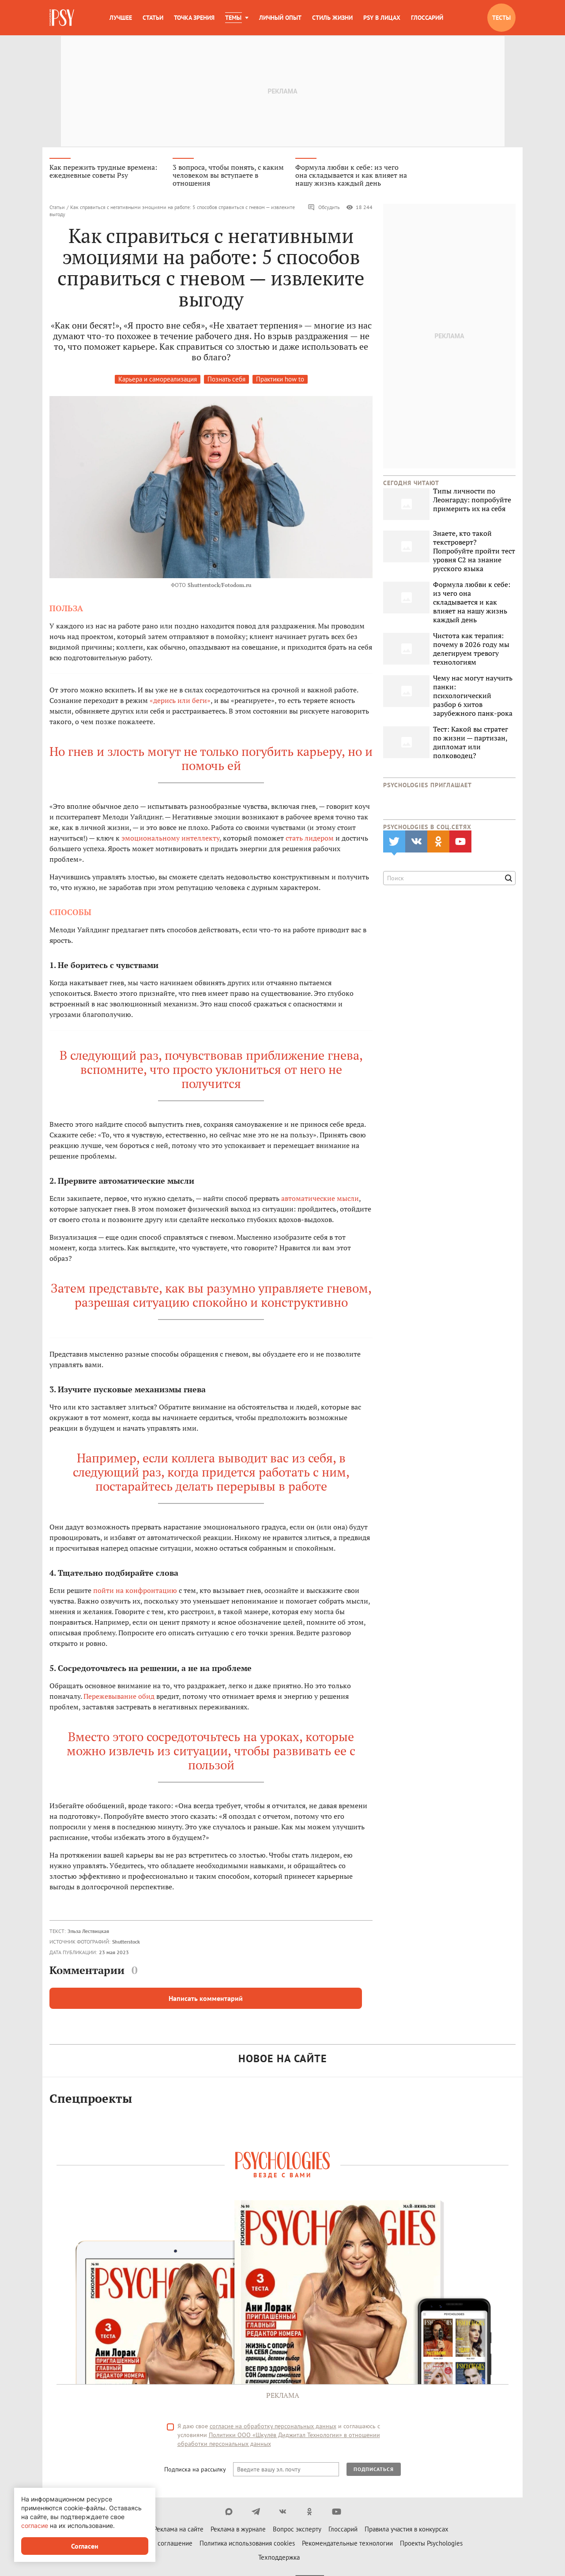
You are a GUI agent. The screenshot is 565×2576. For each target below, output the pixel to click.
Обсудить (324, 209)
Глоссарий (427, 18)
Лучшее (120, 18)
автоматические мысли (320, 1200)
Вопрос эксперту (297, 2531)
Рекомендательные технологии (347, 2546)
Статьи (153, 18)
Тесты (501, 18)
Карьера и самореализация (157, 382)
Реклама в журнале (238, 2531)
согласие (34, 2525)
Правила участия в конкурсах (406, 2531)
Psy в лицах (381, 18)
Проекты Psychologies (431, 2546)
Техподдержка (279, 2560)
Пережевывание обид (118, 1698)
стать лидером (310, 840)
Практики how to (280, 382)
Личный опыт (280, 18)
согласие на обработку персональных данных (273, 2429)
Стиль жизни (332, 18)
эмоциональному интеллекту (170, 840)
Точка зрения (194, 18)
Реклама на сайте (178, 2531)
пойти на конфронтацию (135, 1592)
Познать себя (226, 382)
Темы (233, 18)
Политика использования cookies (247, 2546)
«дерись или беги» (180, 702)
